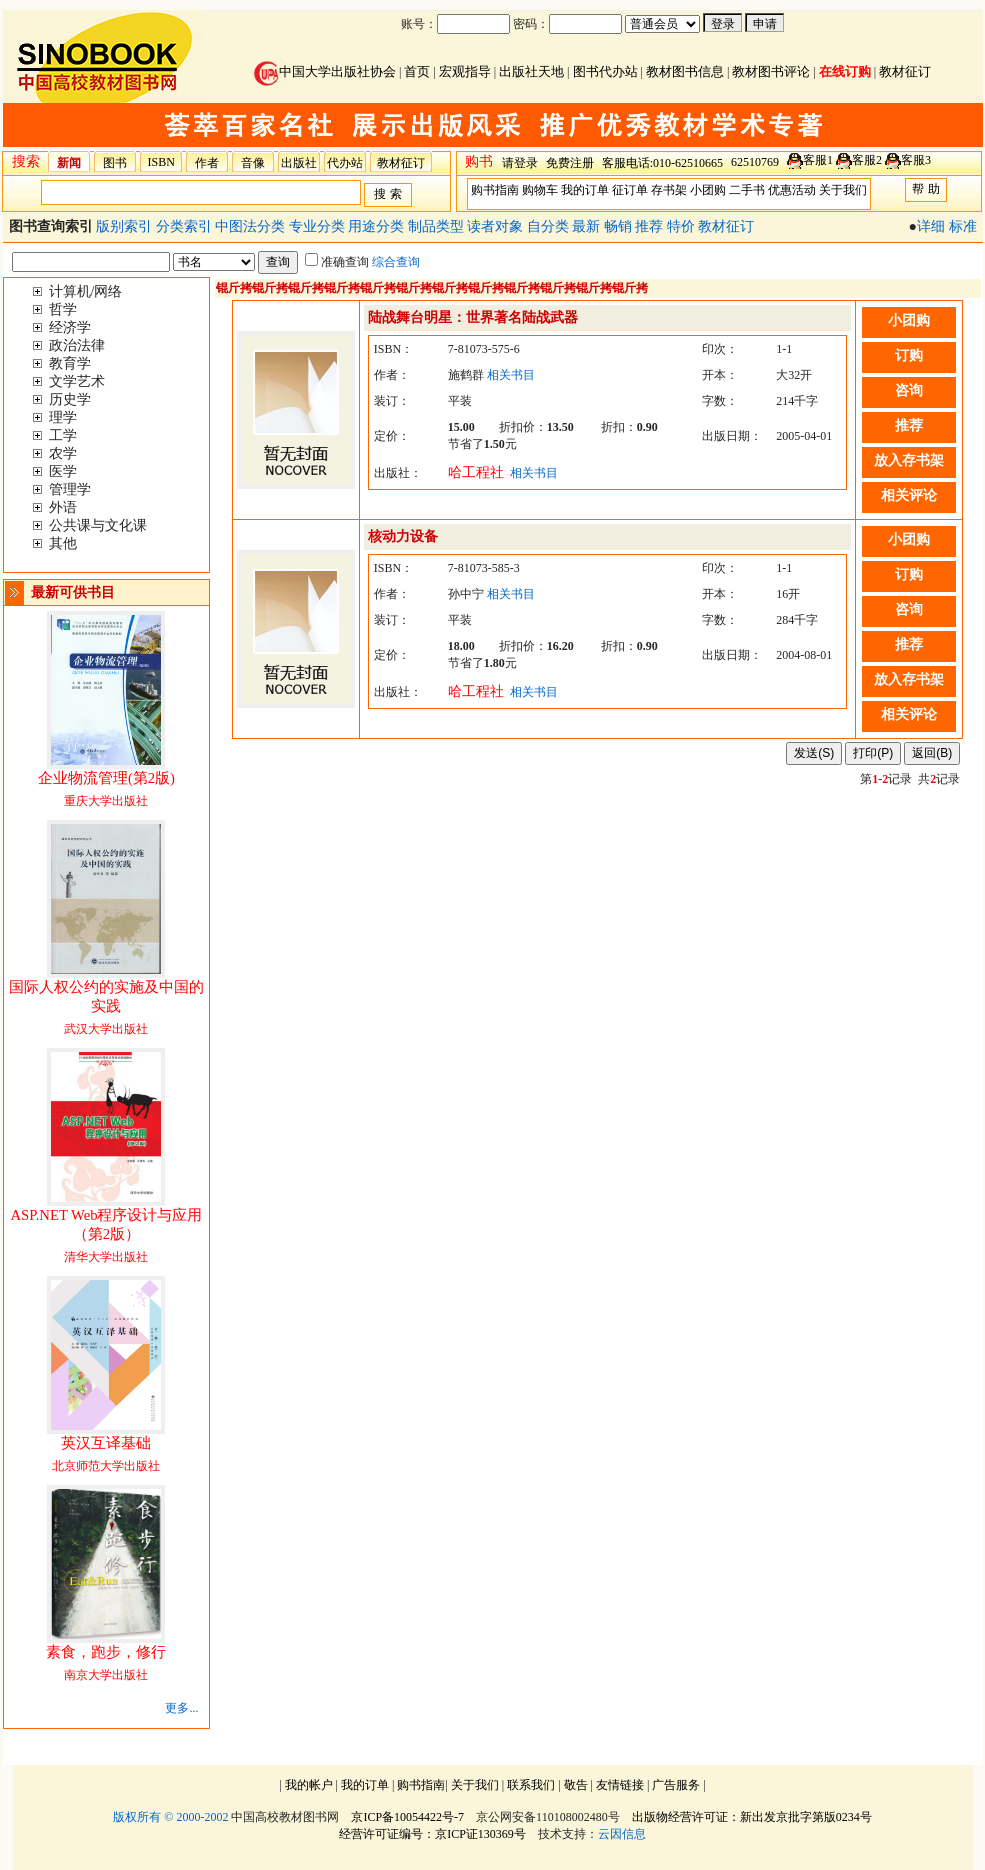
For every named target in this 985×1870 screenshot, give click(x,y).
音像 (253, 163)
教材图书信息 (685, 71)
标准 (963, 226)
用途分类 (378, 226)
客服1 (818, 160)
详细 (931, 226)
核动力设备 (403, 536)
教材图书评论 (771, 71)
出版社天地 (531, 71)
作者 (207, 163)
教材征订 (905, 71)
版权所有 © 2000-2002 (170, 1817)
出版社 (299, 163)
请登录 (520, 163)
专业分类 (319, 226)
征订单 (630, 190)
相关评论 (909, 495)
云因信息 (622, 1834)
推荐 (651, 226)
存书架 (669, 190)
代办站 (345, 163)
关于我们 (843, 190)
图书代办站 (605, 71)
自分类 (550, 226)
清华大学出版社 (106, 1236)
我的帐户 (309, 1785)
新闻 (69, 163)
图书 (115, 163)
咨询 (909, 390)
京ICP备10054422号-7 (407, 1817)
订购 (909, 355)
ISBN (161, 162)
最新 (588, 226)
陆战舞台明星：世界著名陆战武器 (473, 317)
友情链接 (620, 1785)
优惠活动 (792, 190)
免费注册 (570, 163)
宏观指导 (465, 71)
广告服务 (676, 1785)
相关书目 (511, 375)
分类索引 (186, 226)
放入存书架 (909, 460)
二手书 (747, 190)
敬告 (576, 1785)
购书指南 (495, 190)
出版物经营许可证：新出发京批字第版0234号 (752, 1817)
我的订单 (585, 190)
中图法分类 (252, 226)
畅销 (620, 226)
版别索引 (126, 226)
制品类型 (438, 226)
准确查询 (337, 262)
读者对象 (497, 226)
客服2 (867, 160)
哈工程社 (476, 472)
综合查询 (396, 262)
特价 (683, 226)
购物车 (540, 190)
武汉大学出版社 (106, 1008)
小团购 (708, 190)
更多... (181, 1708)
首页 (417, 71)
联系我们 (531, 1785)
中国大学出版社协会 (325, 71)
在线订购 (845, 71)
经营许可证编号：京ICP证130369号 (432, 1834)
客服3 (916, 160)
